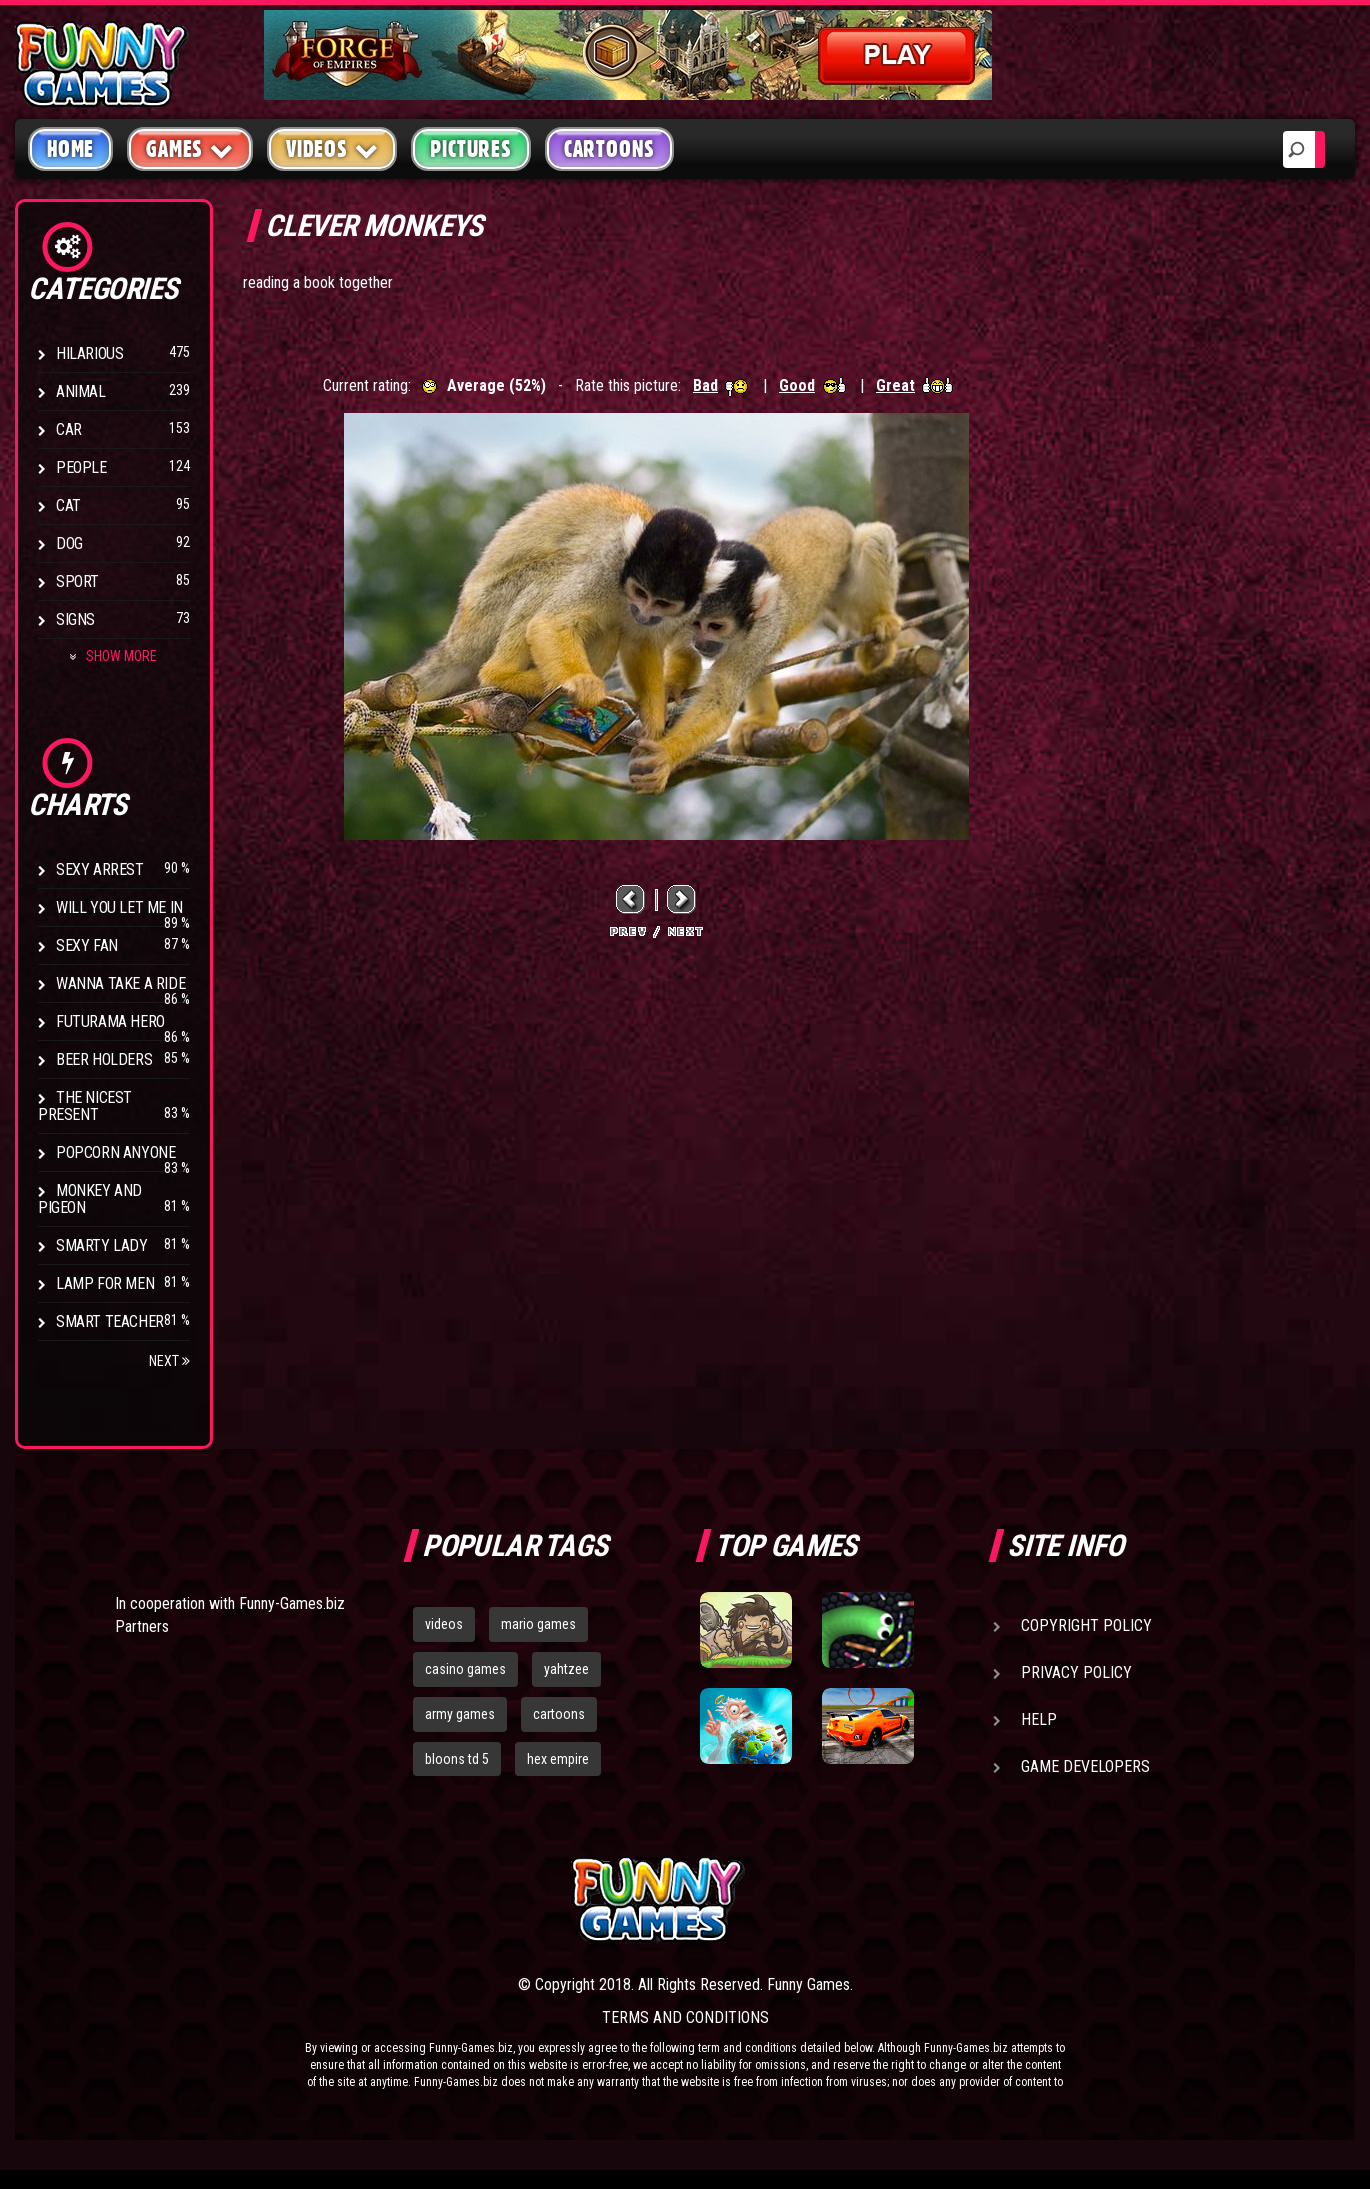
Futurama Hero (110, 1021)
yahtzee (566, 1669)
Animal (81, 391)
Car (69, 429)
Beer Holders (104, 1059)
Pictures (470, 149)
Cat (68, 505)
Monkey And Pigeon (90, 1199)
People (81, 467)
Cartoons (609, 149)
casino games (465, 1669)
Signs (75, 619)
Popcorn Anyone (115, 1152)
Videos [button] (332, 148)
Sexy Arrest (100, 869)
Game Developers (1085, 1766)
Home (70, 149)
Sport (77, 581)
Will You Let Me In (119, 907)
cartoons (559, 1714)
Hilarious (89, 353)
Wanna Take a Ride (120, 983)
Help (1039, 1719)
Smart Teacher (110, 1321)
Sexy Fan (87, 945)
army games (460, 1714)
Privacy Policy (1076, 1672)
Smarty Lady (102, 1245)
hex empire (558, 1759)
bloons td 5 (457, 1759)
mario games (538, 1624)
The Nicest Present (85, 1106)
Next (169, 1361)
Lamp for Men (105, 1283)
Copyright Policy (1086, 1625)
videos (444, 1624)
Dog (69, 543)
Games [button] (190, 148)
